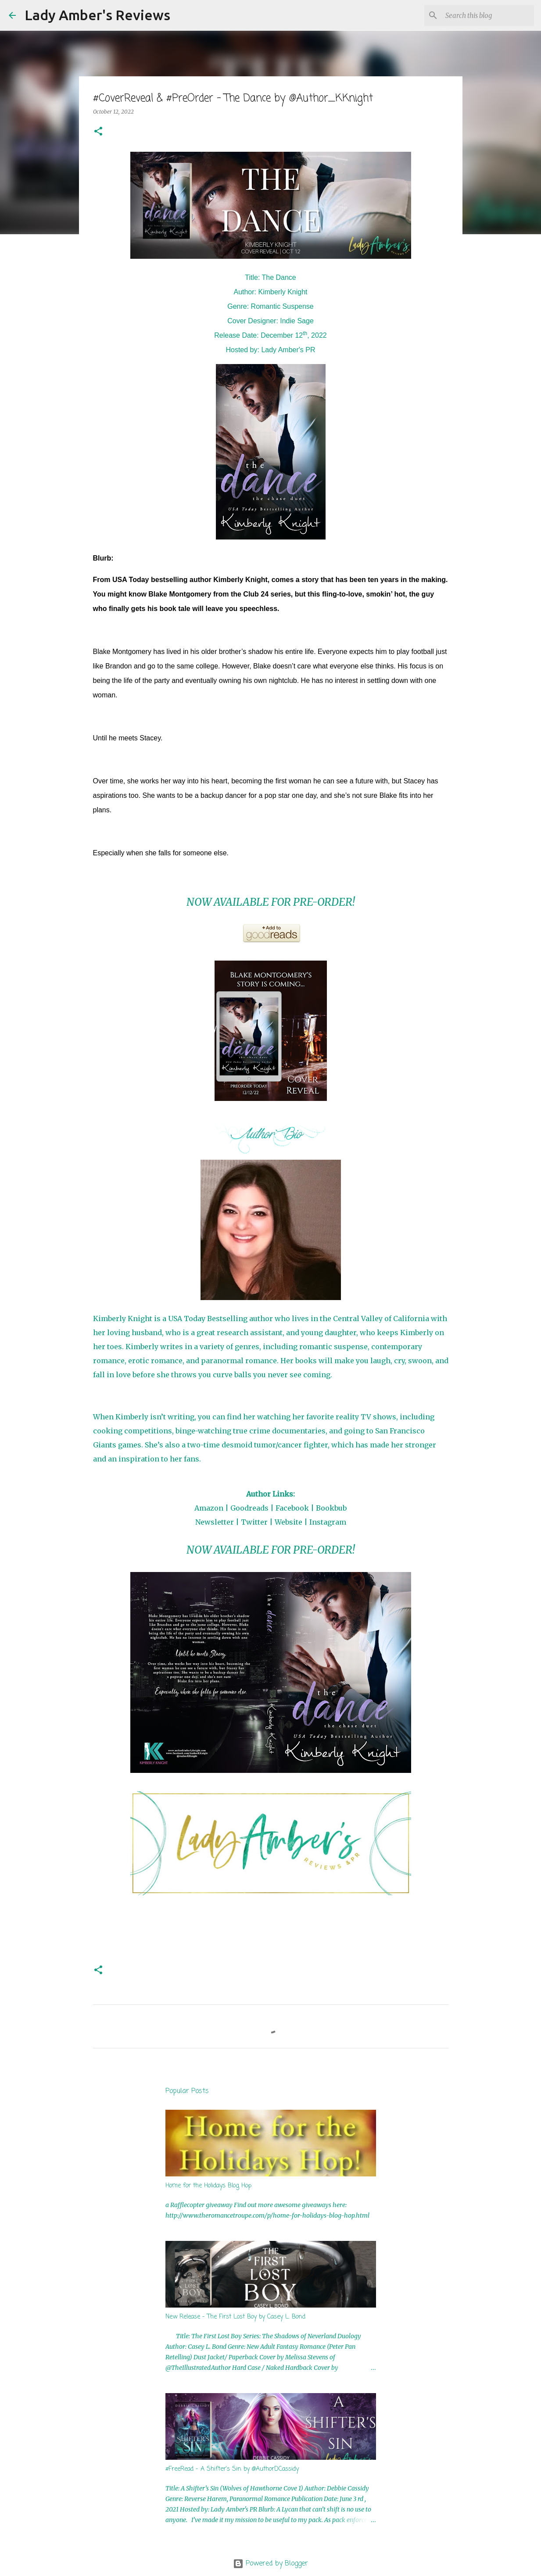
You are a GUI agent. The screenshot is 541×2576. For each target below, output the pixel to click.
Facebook (292, 1508)
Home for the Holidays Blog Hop (208, 2185)
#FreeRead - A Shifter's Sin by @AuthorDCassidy (232, 2469)
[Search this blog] (488, 15)
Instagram (327, 1522)
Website (288, 1522)
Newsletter (214, 1522)
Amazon (208, 1508)
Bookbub (331, 1508)
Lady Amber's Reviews (97, 15)
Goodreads (249, 1508)
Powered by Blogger (270, 2563)
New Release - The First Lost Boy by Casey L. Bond (235, 2317)
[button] (98, 132)
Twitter (254, 1522)
